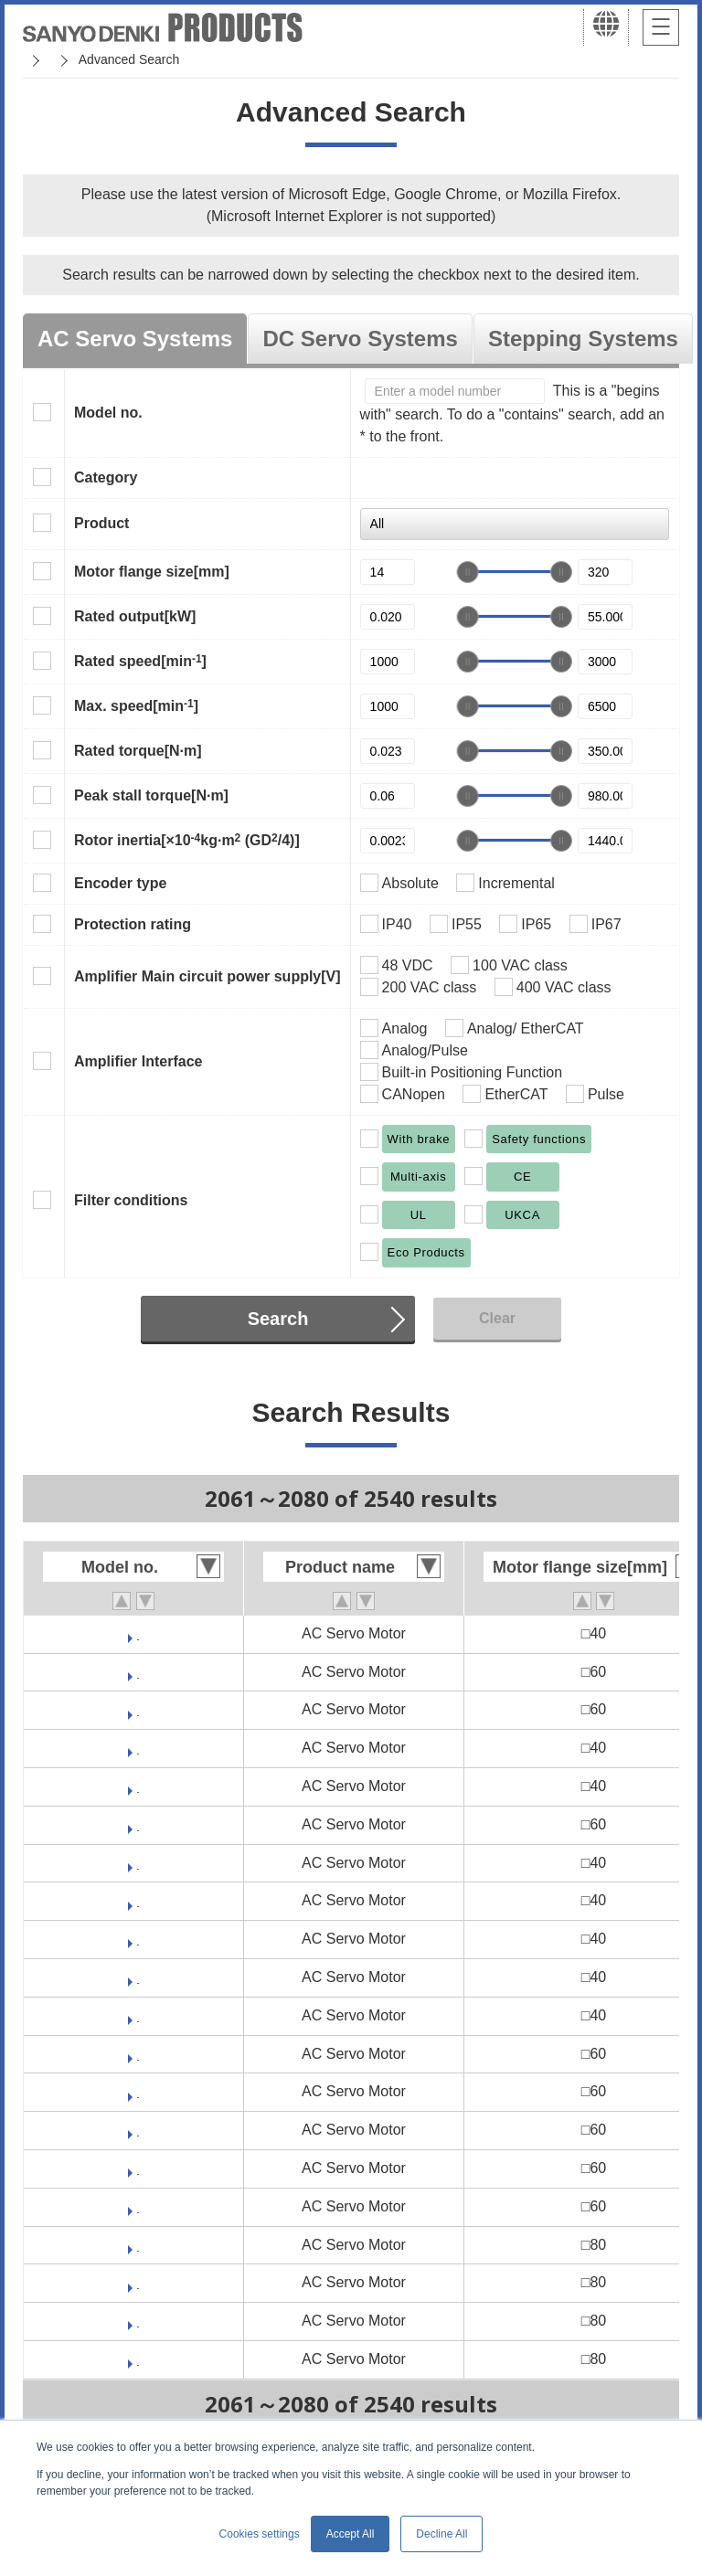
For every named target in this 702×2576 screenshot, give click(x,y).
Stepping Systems (583, 338)
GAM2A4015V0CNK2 (138, 1977)
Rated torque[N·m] (138, 750)
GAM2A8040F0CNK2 (138, 2282)
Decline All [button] (441, 2534)
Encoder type (120, 883)
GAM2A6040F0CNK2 (138, 2129)
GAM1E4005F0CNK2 (138, 1747)
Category (105, 477)
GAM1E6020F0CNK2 (138, 1824)
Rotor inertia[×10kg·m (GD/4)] (187, 840)
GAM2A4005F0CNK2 (138, 1900)
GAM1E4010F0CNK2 (138, 1786)
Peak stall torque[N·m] (151, 795)
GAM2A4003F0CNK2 (138, 1863)
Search (278, 1319)
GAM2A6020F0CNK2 (138, 2091)
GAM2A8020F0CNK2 (138, 2245)
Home (40, 59)
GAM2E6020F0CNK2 (138, 1709)
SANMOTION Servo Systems (166, 59)
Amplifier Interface (138, 1061)
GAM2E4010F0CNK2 (138, 1633)
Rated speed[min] (140, 660)
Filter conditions (130, 1200)
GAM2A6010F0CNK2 (138, 2054)
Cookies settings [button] (259, 2534)
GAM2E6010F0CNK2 (138, 1672)
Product (101, 523)
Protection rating (132, 924)
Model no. (108, 412)
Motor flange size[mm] (151, 571)
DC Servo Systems (359, 338)
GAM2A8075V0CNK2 (138, 2320)
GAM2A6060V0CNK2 (138, 2168)
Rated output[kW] (135, 616)
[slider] (468, 572)
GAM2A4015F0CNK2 (138, 2015)
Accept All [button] (350, 2534)
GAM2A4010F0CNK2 (138, 1938)
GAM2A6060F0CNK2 (138, 2206)
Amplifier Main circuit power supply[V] (207, 976)
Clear (497, 1318)
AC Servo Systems (134, 338)
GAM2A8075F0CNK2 (138, 2359)
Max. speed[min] (136, 705)
